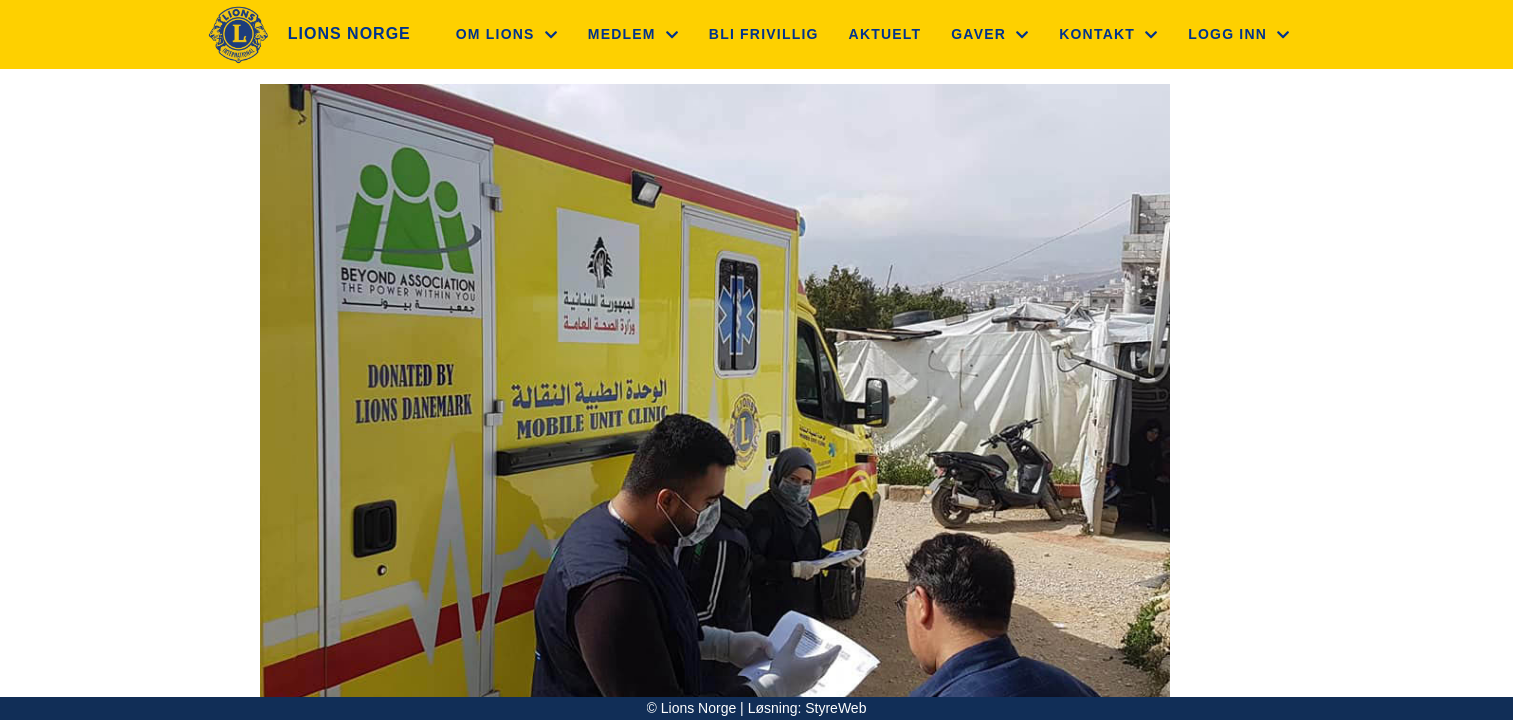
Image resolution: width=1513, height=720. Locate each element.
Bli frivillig (764, 34)
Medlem (633, 34)
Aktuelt (885, 34)
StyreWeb (835, 708)
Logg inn (1239, 34)
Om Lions (507, 34)
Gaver (990, 34)
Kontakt (1108, 34)
